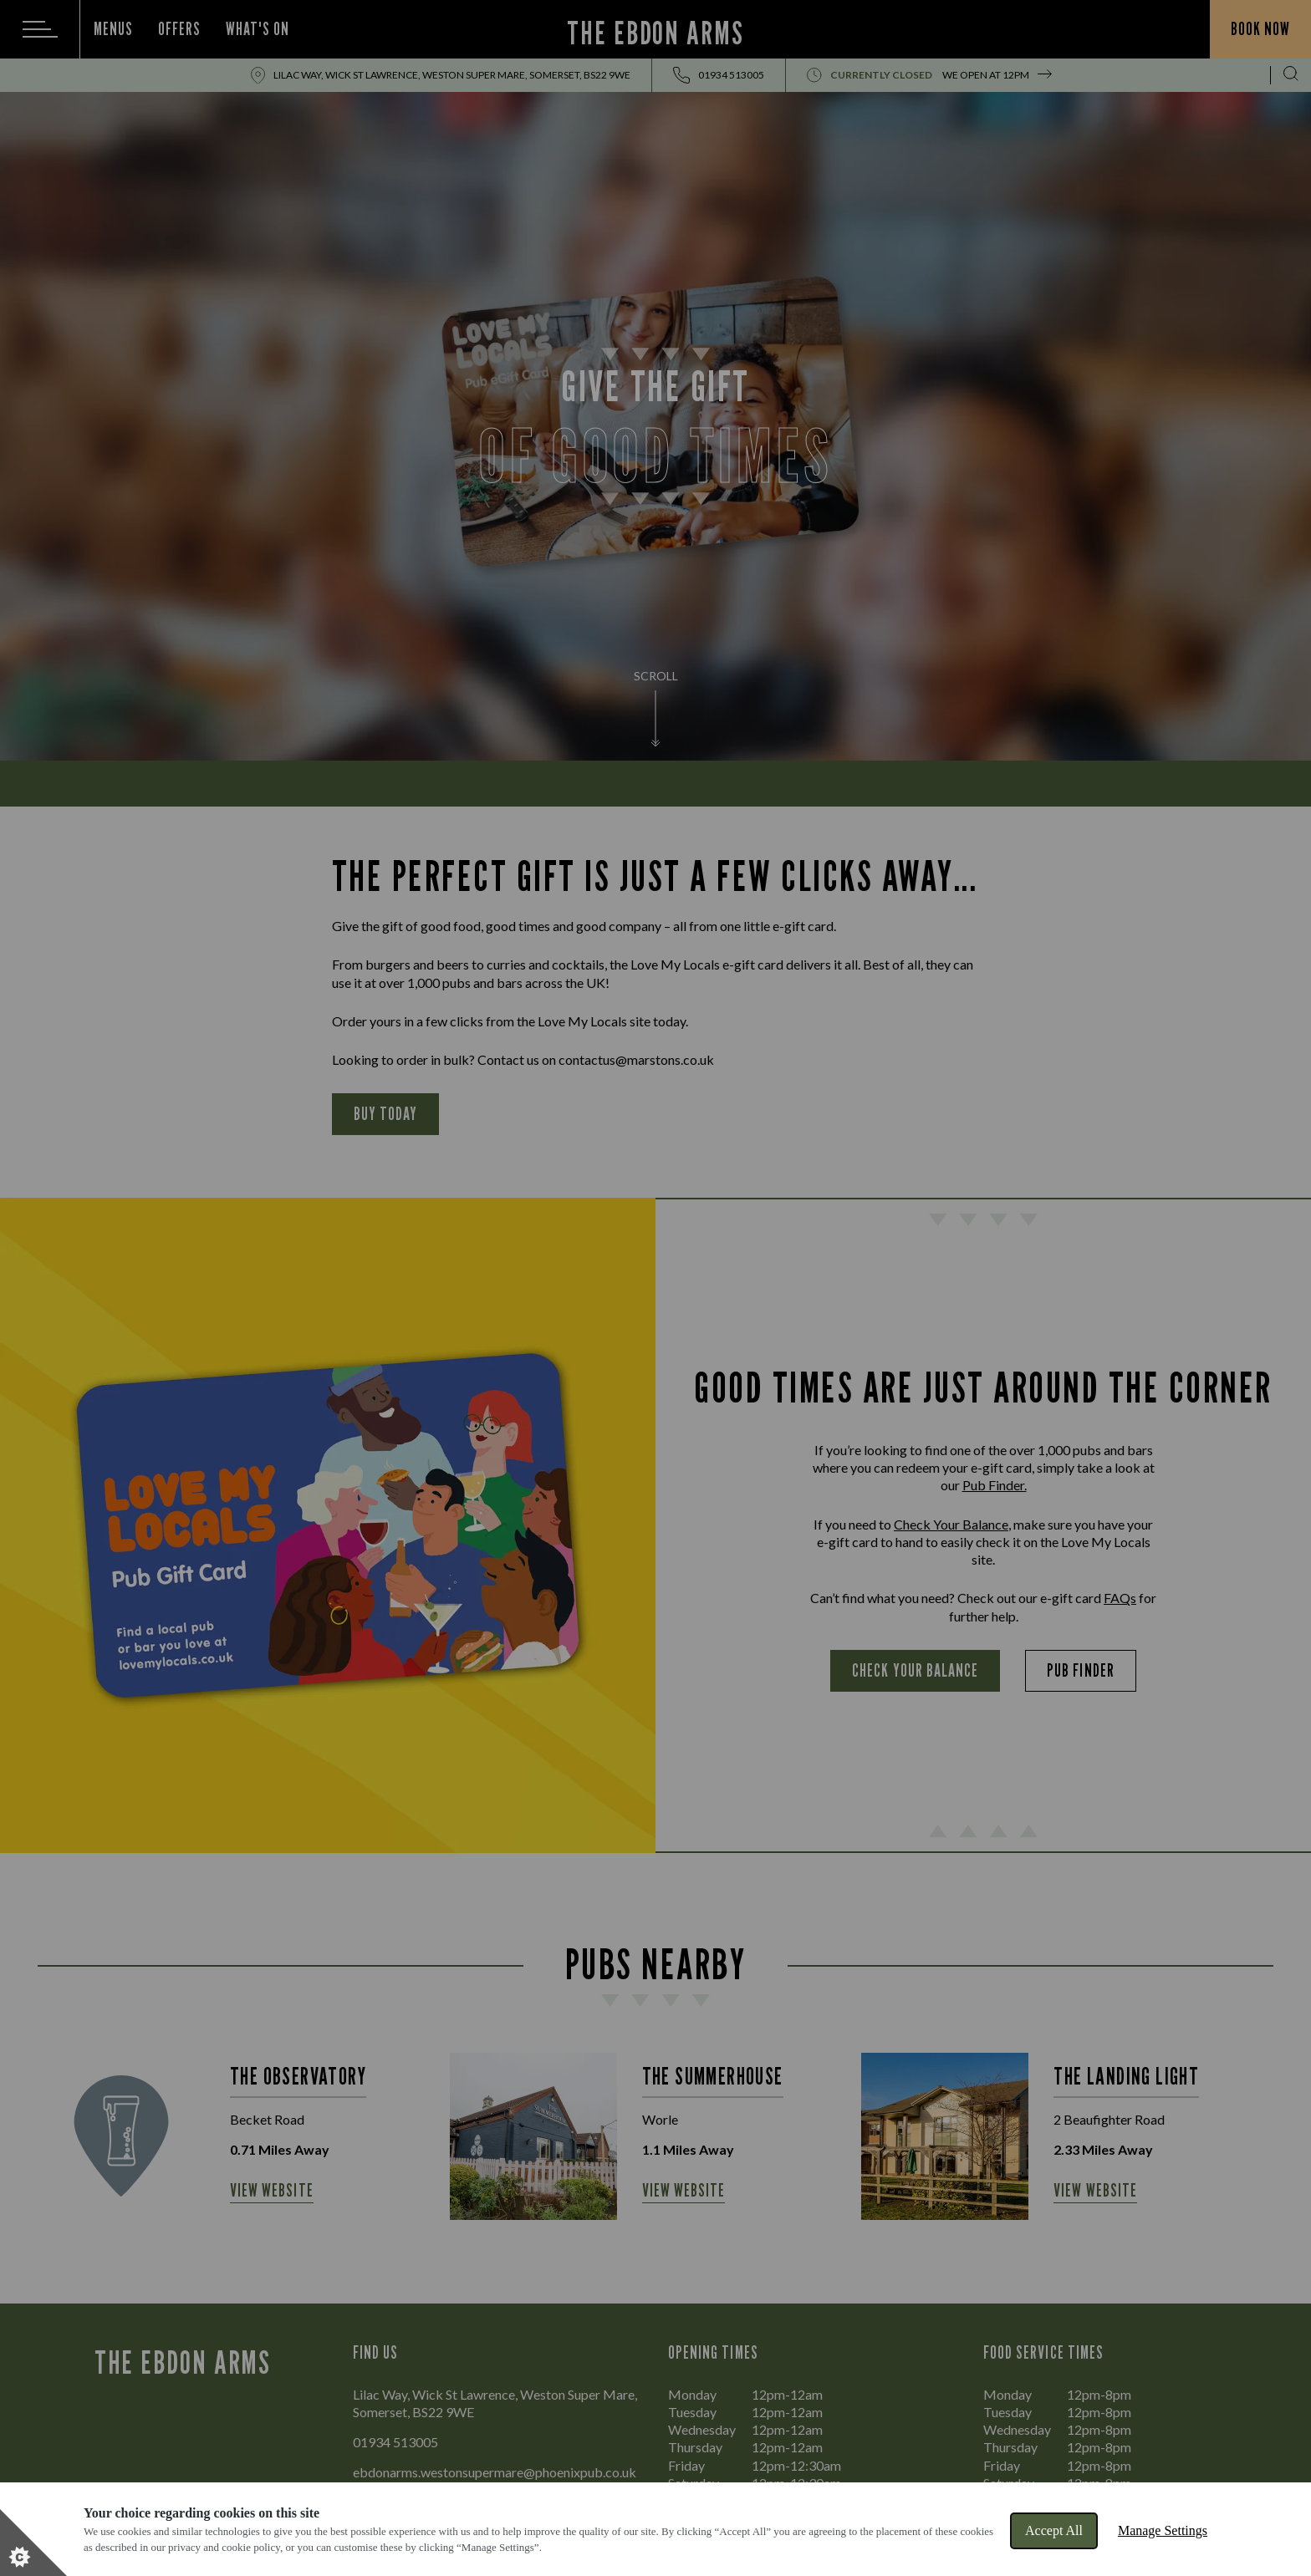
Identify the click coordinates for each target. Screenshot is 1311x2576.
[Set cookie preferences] (33, 2542)
